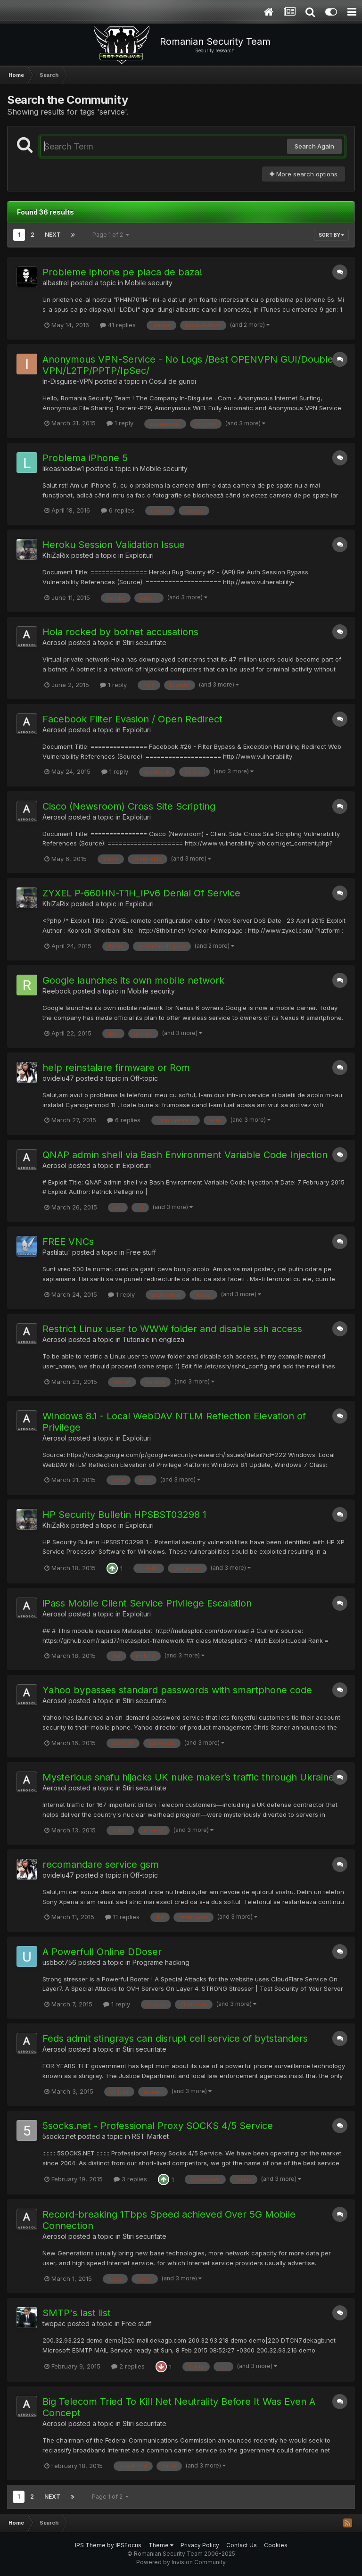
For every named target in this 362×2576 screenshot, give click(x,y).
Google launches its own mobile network (133, 980)
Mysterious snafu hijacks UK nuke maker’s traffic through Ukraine (188, 1777)
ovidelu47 (58, 1078)
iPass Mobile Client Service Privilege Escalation (147, 1603)
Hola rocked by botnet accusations (120, 632)
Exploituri (139, 555)
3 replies (130, 2179)
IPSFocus (128, 2545)
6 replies (117, 510)
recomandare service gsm (100, 1864)
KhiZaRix (55, 555)
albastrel (55, 283)
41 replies (118, 325)
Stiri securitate (144, 642)
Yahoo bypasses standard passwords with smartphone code (177, 1690)
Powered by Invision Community (181, 2562)
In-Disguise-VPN (67, 381)
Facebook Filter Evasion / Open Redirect (132, 719)
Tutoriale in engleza (153, 1339)
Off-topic (144, 1078)
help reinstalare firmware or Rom (116, 1067)
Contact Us (241, 2545)
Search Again (314, 146)
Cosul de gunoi (172, 381)
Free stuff (141, 1252)
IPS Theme (90, 2545)
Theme (160, 2545)
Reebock (56, 991)
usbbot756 (59, 1962)
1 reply (120, 423)
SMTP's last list (76, 2313)
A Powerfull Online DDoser (102, 1951)
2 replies (128, 2366)
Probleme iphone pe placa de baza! (122, 272)
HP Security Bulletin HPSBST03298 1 (124, 1514)
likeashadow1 (63, 468)
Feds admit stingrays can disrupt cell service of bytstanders (175, 2038)
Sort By (331, 235)
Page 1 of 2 (110, 234)
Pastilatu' (56, 1252)
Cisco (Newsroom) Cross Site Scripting (128, 806)
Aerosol (54, 642)
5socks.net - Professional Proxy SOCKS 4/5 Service (157, 2125)
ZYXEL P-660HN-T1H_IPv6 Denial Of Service (141, 893)
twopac (54, 2323)
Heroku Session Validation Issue (113, 544)
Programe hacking (160, 1962)
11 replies (122, 1917)
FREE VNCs (68, 1241)
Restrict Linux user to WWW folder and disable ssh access (172, 1328)
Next (53, 234)
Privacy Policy (200, 2545)
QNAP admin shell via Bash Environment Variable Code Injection (185, 1154)
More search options (303, 174)
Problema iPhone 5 (85, 458)
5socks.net (59, 2136)
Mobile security (149, 283)
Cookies (276, 2545)
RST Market (150, 2136)
